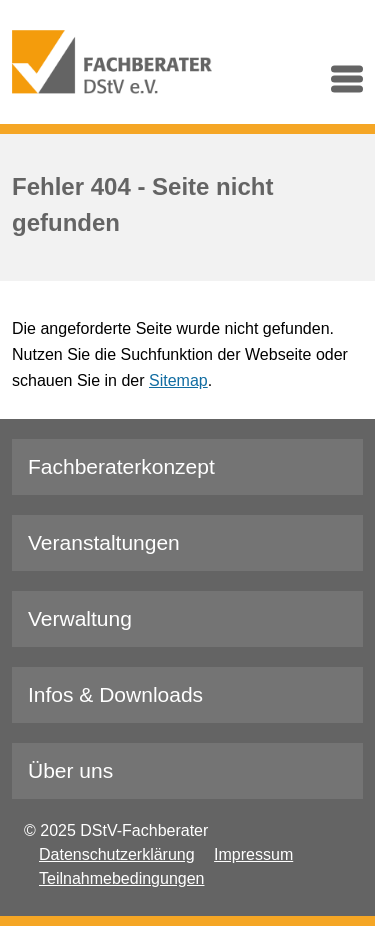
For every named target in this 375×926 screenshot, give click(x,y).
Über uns (70, 770)
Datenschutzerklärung (117, 854)
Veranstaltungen (104, 542)
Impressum (253, 854)
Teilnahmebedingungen (121, 878)
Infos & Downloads (115, 694)
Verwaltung (80, 618)
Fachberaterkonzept (121, 466)
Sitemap (178, 380)
